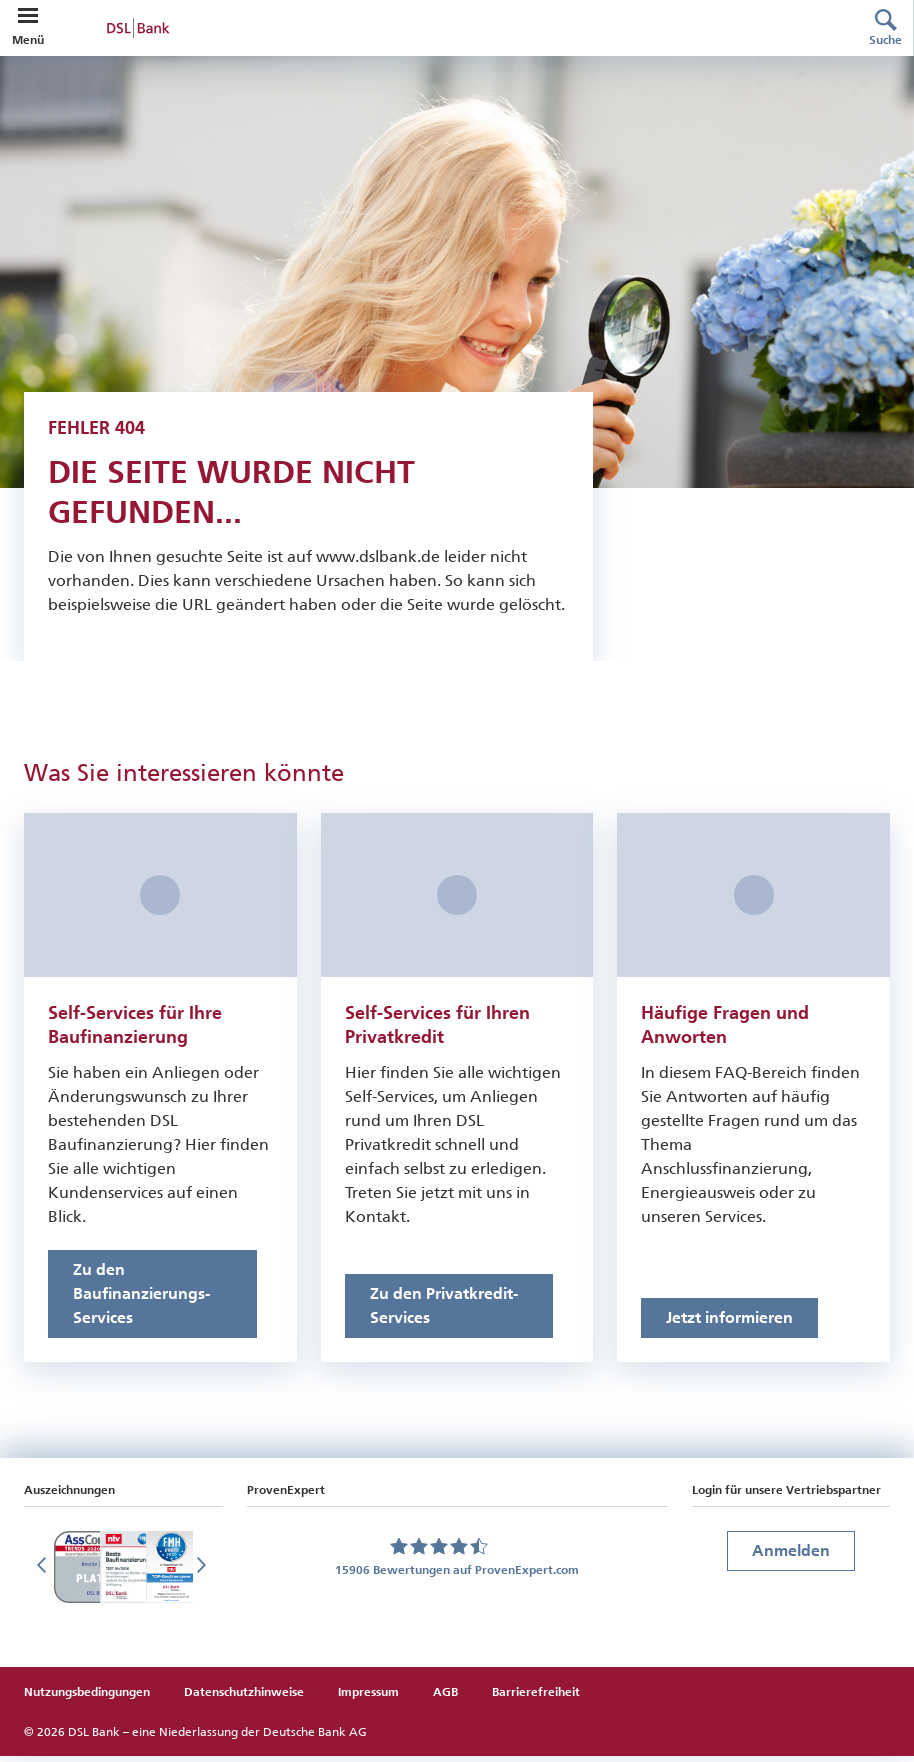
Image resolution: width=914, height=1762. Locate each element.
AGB (445, 1698)
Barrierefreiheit (536, 1698)
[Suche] (886, 28)
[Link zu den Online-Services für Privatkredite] (449, 1312)
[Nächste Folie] (203, 1573)
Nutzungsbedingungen (87, 1698)
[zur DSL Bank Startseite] (441, 28)
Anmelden (791, 1556)
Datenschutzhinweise (244, 1698)
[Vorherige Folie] (44, 1573)
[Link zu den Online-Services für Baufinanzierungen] (152, 1300)
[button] (28, 16)
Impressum (368, 1698)
